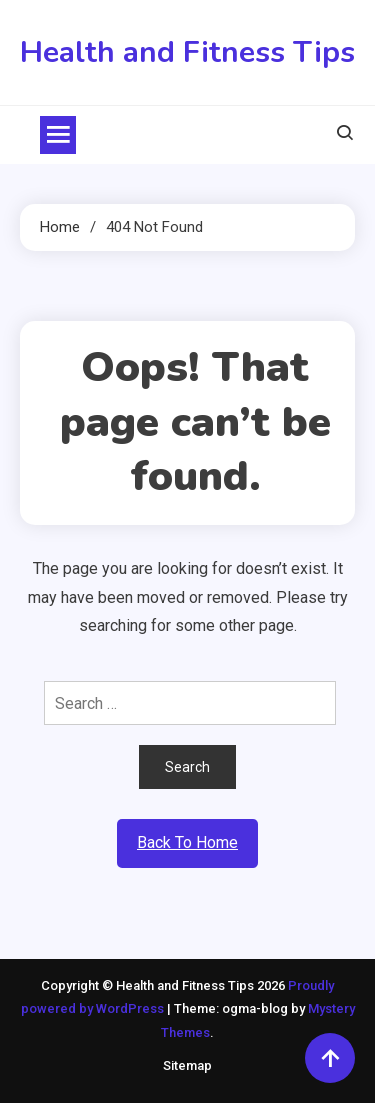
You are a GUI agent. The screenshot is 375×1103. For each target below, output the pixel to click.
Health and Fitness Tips (187, 52)
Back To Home (187, 842)
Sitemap (187, 1065)
